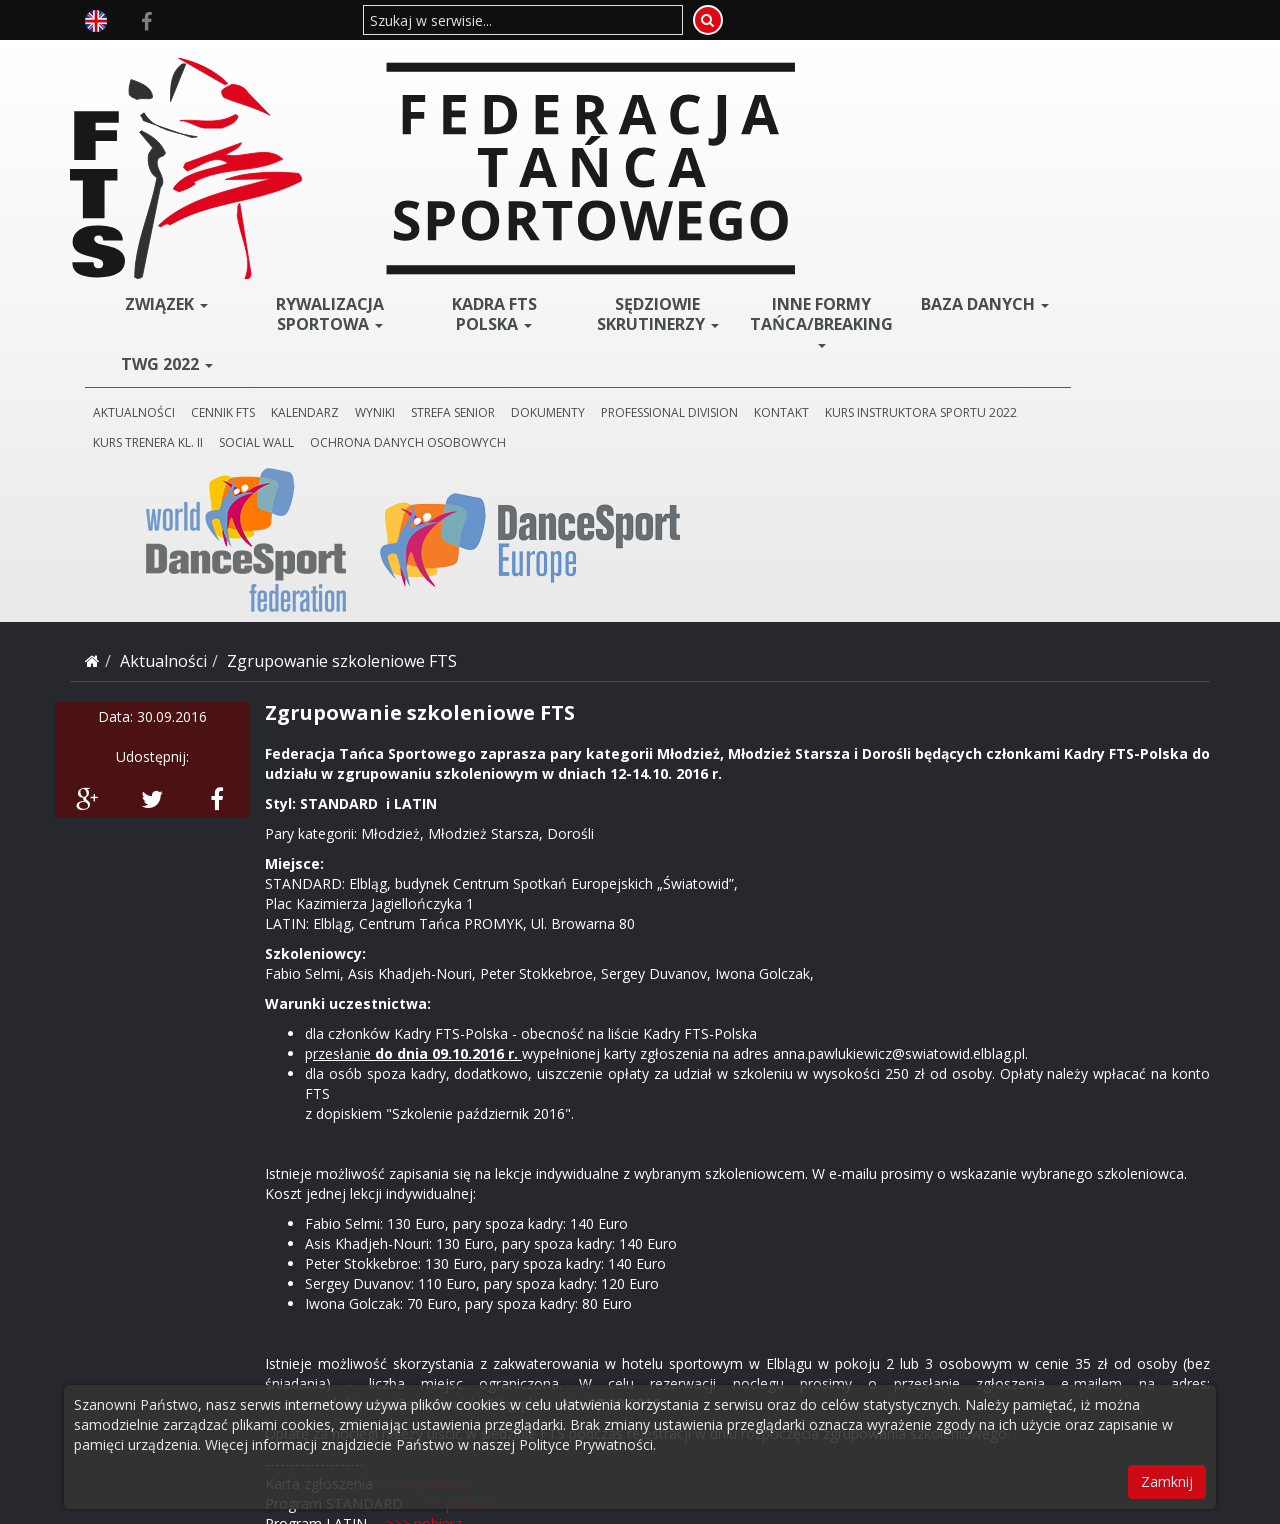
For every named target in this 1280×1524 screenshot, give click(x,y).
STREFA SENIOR (648, 171)
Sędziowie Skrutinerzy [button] (755, 80)
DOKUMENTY (743, 171)
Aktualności (163, 266)
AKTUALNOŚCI (329, 171)
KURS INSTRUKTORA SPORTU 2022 (384, 201)
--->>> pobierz (422, 1088)
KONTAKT (976, 171)
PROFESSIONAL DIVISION (864, 171)
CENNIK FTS (418, 171)
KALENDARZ (500, 171)
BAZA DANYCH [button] (1026, 70)
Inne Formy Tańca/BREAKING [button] (895, 80)
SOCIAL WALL (659, 201)
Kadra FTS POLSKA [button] (619, 73)
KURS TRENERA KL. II (551, 201)
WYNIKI (570, 171)
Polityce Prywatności (586, 1444)
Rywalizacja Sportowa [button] (484, 73)
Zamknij (1167, 1481)
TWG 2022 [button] (348, 123)
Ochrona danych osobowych (811, 201)
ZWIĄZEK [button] (347, 63)
